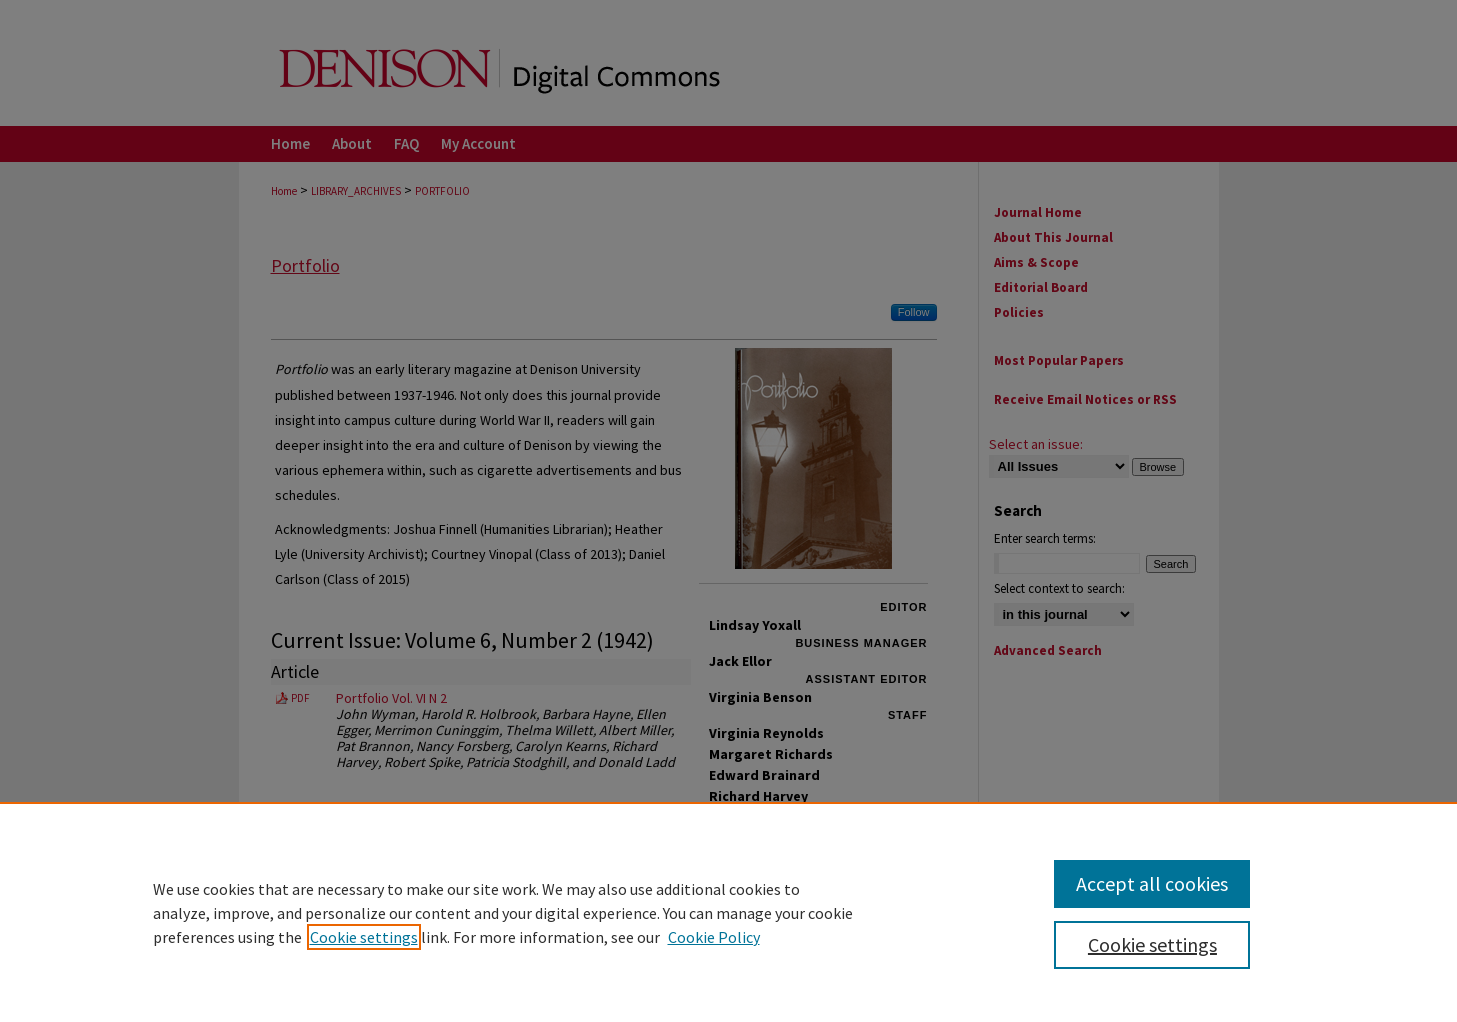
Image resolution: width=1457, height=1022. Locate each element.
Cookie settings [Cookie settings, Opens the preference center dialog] (1152, 944)
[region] (728, 912)
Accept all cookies (1152, 883)
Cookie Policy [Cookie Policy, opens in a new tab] (714, 937)
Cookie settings (364, 937)
